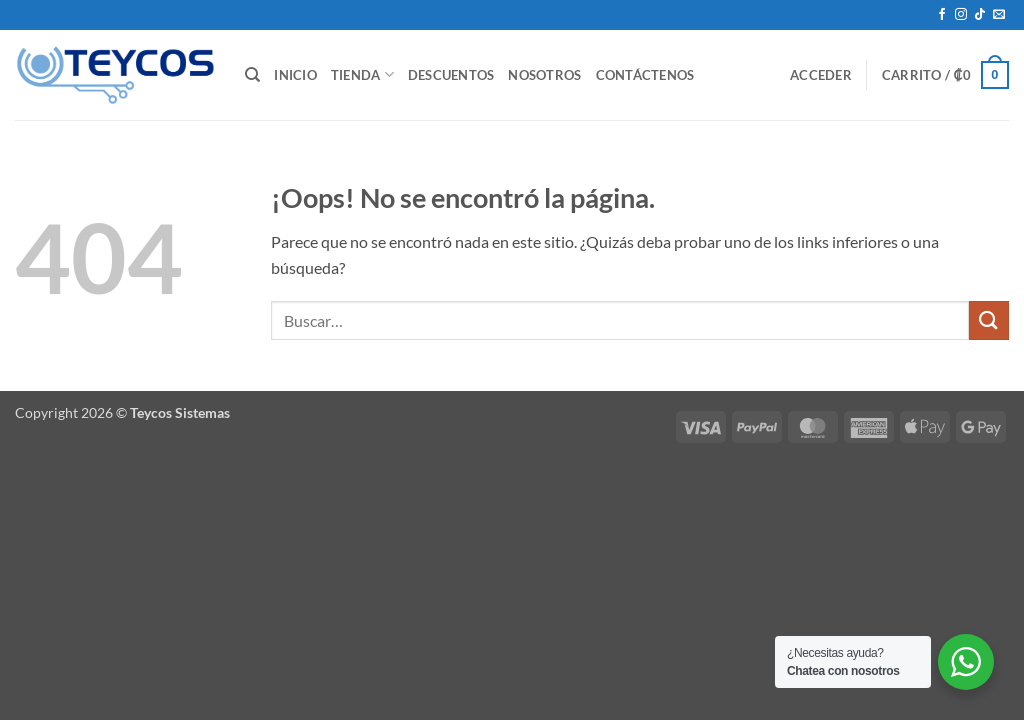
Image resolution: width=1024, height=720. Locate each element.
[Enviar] (989, 320)
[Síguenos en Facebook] (942, 15)
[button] (821, 75)
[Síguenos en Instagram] (961, 15)
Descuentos (451, 75)
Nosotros (544, 75)
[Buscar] (252, 75)
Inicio (295, 75)
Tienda (362, 74)
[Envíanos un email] (999, 15)
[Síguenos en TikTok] (980, 15)
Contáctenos (645, 75)
